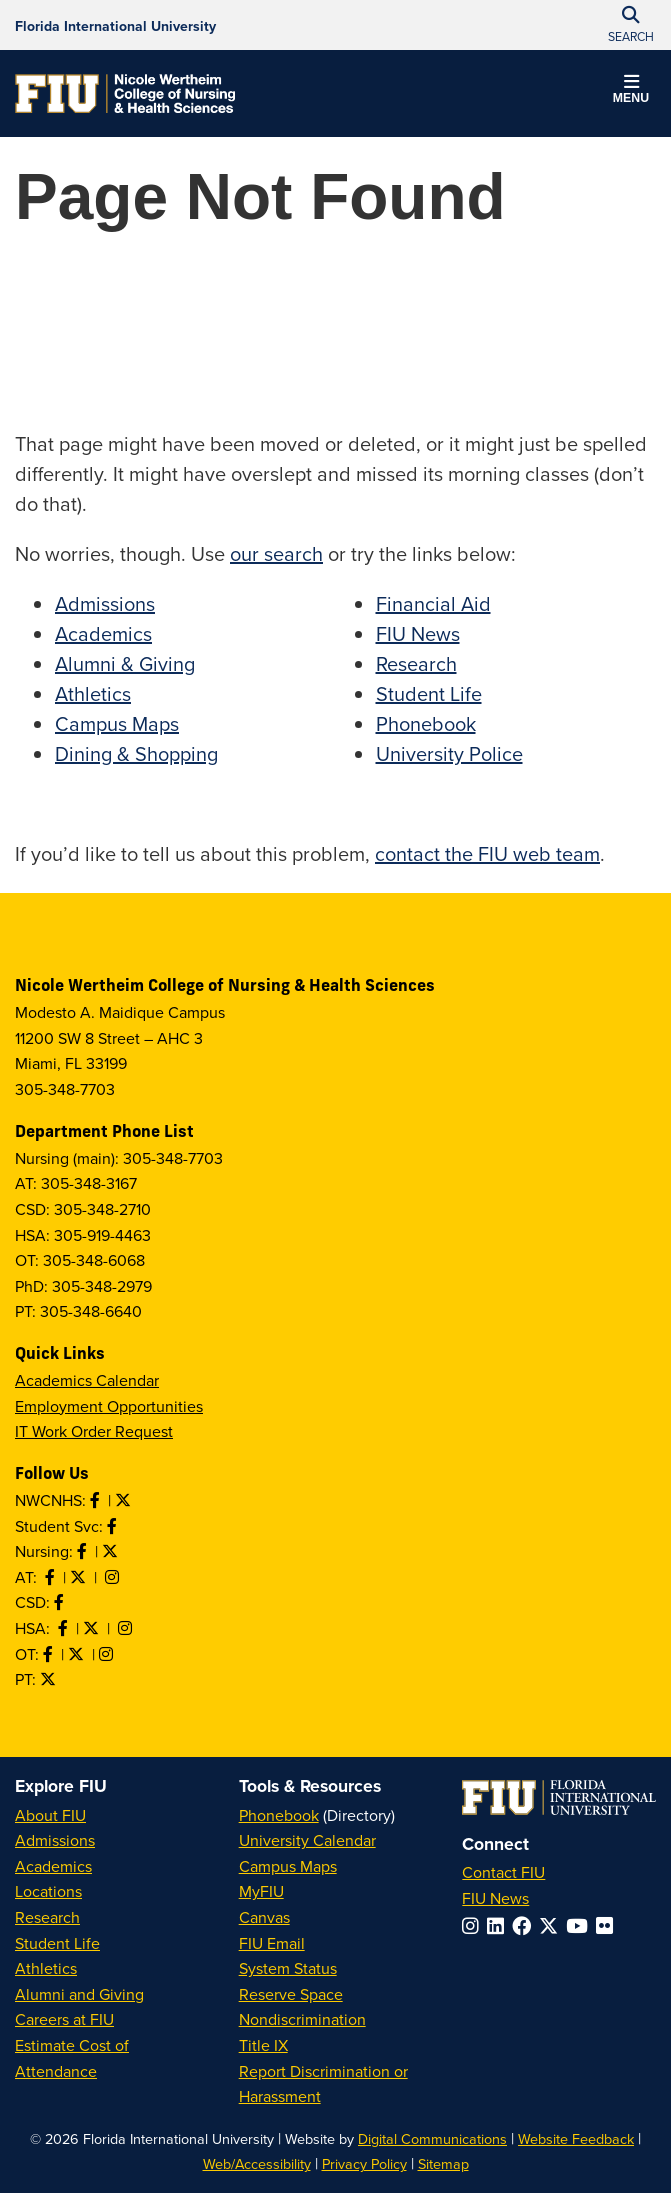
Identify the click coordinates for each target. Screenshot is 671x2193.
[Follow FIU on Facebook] (525, 1925)
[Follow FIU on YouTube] (581, 1925)
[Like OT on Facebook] (50, 1654)
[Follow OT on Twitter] (78, 1654)
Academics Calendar (87, 1380)
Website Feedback (576, 2138)
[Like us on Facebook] (61, 1602)
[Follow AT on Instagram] (114, 1577)
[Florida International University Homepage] (115, 25)
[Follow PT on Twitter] (50, 1679)
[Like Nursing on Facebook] (84, 1551)
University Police (449, 753)
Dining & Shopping (136, 753)
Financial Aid (433, 603)
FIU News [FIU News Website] (495, 1898)
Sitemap (443, 2163)
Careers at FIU (64, 2019)
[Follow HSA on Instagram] (127, 1628)
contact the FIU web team (487, 853)
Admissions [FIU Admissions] (55, 1840)
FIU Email (272, 1943)
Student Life (429, 693)
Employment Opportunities (109, 1406)
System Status (288, 1968)
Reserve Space (291, 1994)
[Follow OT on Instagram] (108, 1654)
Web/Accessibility (257, 2163)
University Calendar (307, 1840)
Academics (103, 633)
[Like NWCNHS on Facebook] (97, 1500)
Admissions (105, 603)
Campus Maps (117, 723)
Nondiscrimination (302, 2019)
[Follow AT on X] (80, 1577)
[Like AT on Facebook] (52, 1577)
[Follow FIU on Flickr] (608, 1925)
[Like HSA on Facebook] (65, 1628)
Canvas (264, 1917)
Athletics (93, 693)
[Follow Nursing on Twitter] (112, 1551)
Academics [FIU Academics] (53, 1866)
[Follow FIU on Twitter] (552, 1925)
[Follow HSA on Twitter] (93, 1628)
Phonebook (426, 723)
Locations (48, 1891)
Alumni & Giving (125, 663)
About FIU (50, 1815)
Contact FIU (503, 1872)
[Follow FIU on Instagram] (474, 1925)
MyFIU (261, 1891)
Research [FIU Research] (47, 1917)
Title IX (263, 2045)
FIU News (418, 633)
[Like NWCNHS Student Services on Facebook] (114, 1526)
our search (276, 553)
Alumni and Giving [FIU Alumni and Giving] (79, 1994)
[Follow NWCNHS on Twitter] (125, 1500)
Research (416, 663)
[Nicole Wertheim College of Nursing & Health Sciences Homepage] (125, 93)
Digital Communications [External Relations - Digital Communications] (432, 2138)
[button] (631, 92)
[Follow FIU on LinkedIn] (499, 1925)
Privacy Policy (364, 2163)
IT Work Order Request (94, 1431)
